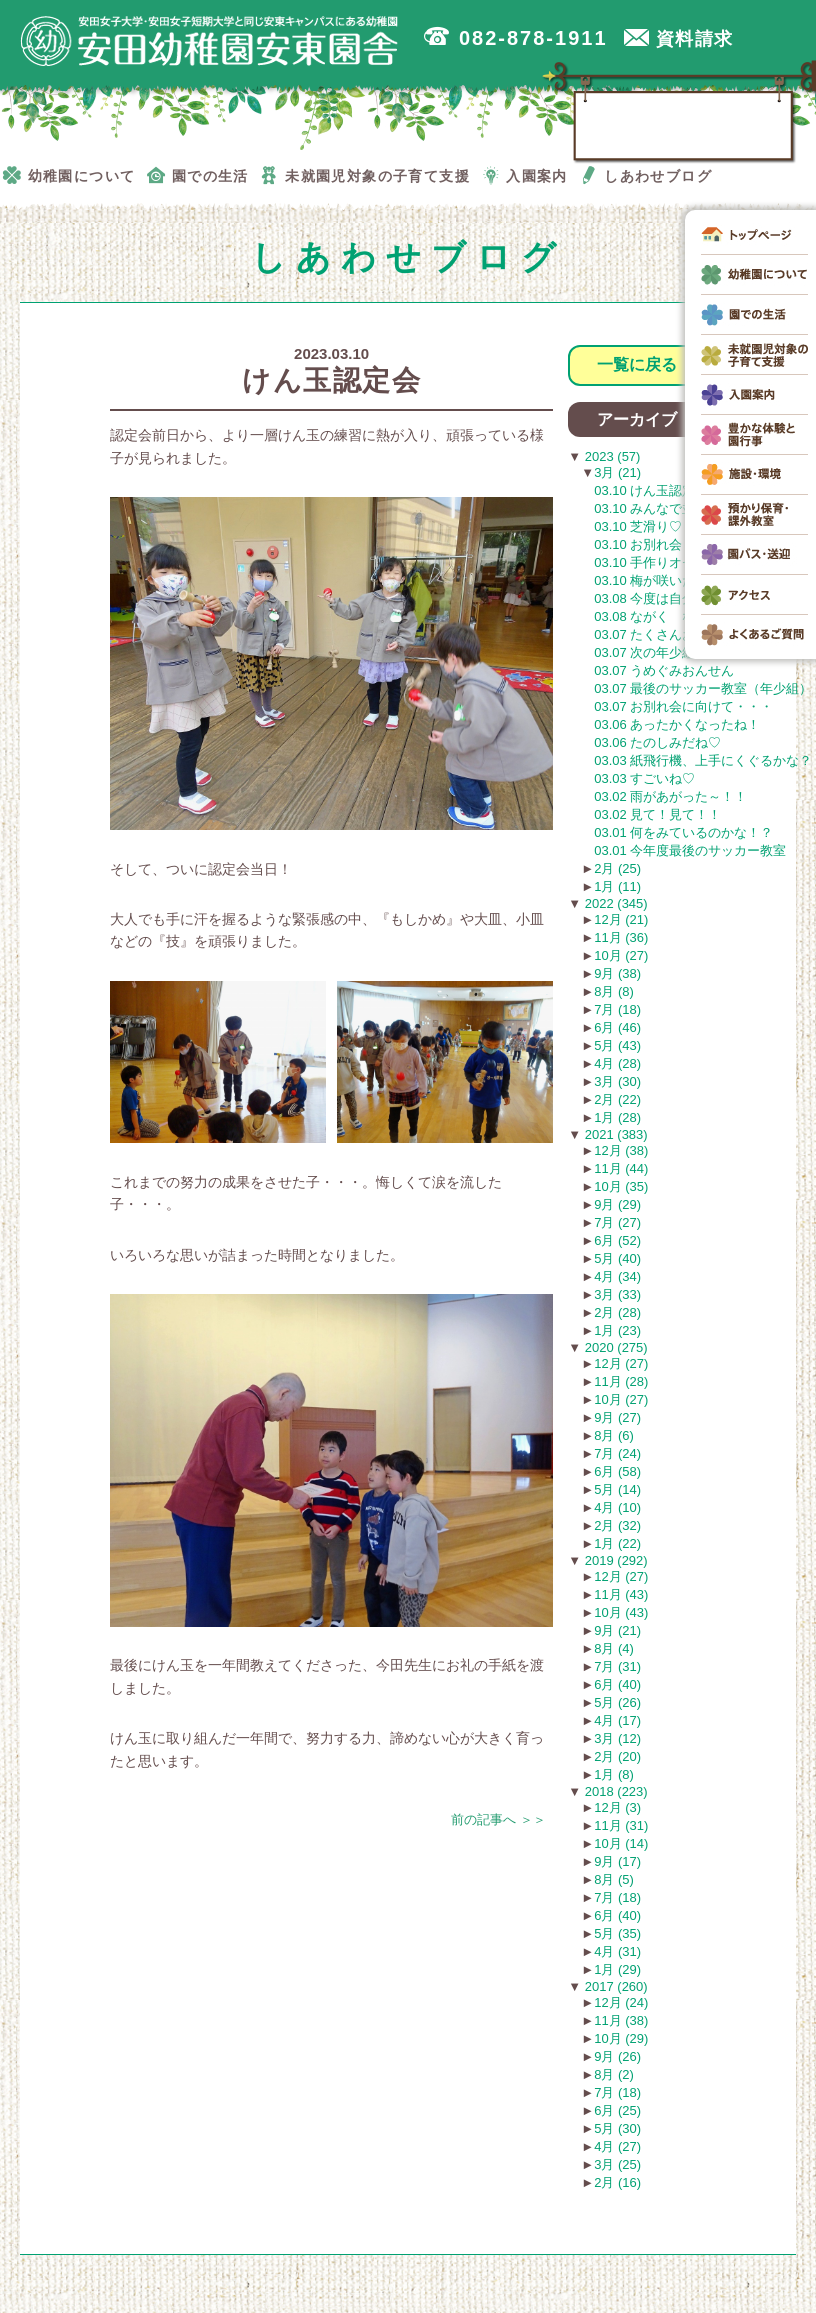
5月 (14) (617, 1489)
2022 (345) (614, 903)
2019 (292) (614, 1560)
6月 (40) (617, 1684)
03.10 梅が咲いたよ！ (657, 580)
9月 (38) (617, 973)
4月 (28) (617, 1063)
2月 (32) (617, 1525)
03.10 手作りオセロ (651, 562)
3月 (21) (617, 472)
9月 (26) (617, 2056)
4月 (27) (617, 2146)
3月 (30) (617, 1081)
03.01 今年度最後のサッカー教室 (690, 850)
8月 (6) (614, 1435)
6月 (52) (617, 1240)
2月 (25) (617, 868)
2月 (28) (617, 1312)
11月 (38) (621, 2020)
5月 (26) (617, 1702)
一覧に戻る (637, 364)
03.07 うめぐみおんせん (664, 670)
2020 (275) (614, 1347)
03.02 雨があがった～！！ (670, 796)
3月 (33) (617, 1294)
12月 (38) (621, 1150)
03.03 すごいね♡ (644, 778)
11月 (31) (621, 1825)
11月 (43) (621, 1594)
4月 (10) (617, 1507)
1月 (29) (617, 1969)
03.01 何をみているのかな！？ (683, 832)
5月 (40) (617, 1258)
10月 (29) (621, 2038)
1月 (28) (617, 1117)
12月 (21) (621, 919)
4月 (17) (617, 1720)
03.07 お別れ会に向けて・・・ (683, 706)
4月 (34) (617, 1276)
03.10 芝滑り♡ (638, 526)
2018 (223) (614, 1791)
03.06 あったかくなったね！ (677, 724)
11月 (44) (621, 1168)
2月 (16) (617, 2182)
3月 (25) (617, 2164)
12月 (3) (617, 1807)
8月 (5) (614, 1879)
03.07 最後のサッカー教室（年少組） (703, 688)
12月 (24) (621, 2002)
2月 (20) (617, 1756)
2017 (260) (614, 1986)
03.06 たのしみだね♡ (657, 742)
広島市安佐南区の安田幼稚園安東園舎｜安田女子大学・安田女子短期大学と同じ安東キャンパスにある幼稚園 (210, 41)
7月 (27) (617, 1222)
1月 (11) (617, 886)
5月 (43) (617, 1045)
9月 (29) (617, 1204)
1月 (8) (614, 1774)
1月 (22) (617, 1543)
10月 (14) (621, 1843)
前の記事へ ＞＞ (498, 1819)
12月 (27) (621, 1363)
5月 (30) (617, 2128)
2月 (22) (617, 1099)
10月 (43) (621, 1612)
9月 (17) (617, 1861)
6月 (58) (617, 1471)
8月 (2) (614, 2074)
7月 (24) (617, 1453)
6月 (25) (617, 2110)
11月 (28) (621, 1381)
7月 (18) (617, 1009)
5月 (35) (617, 1933)
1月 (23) (617, 1330)
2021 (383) (614, 1134)
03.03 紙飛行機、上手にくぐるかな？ (703, 760)
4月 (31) (617, 1951)
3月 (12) (617, 1738)
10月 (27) (621, 955)
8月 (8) (614, 991)
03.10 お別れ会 (638, 544)
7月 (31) (617, 1666)
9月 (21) (617, 1630)
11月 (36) (621, 937)
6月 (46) (617, 1027)
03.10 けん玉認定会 (651, 490)
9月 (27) (617, 1417)
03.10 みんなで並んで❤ (663, 508)
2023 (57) (610, 456)
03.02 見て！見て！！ (657, 814)
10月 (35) (621, 1186)
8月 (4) (614, 1648)
